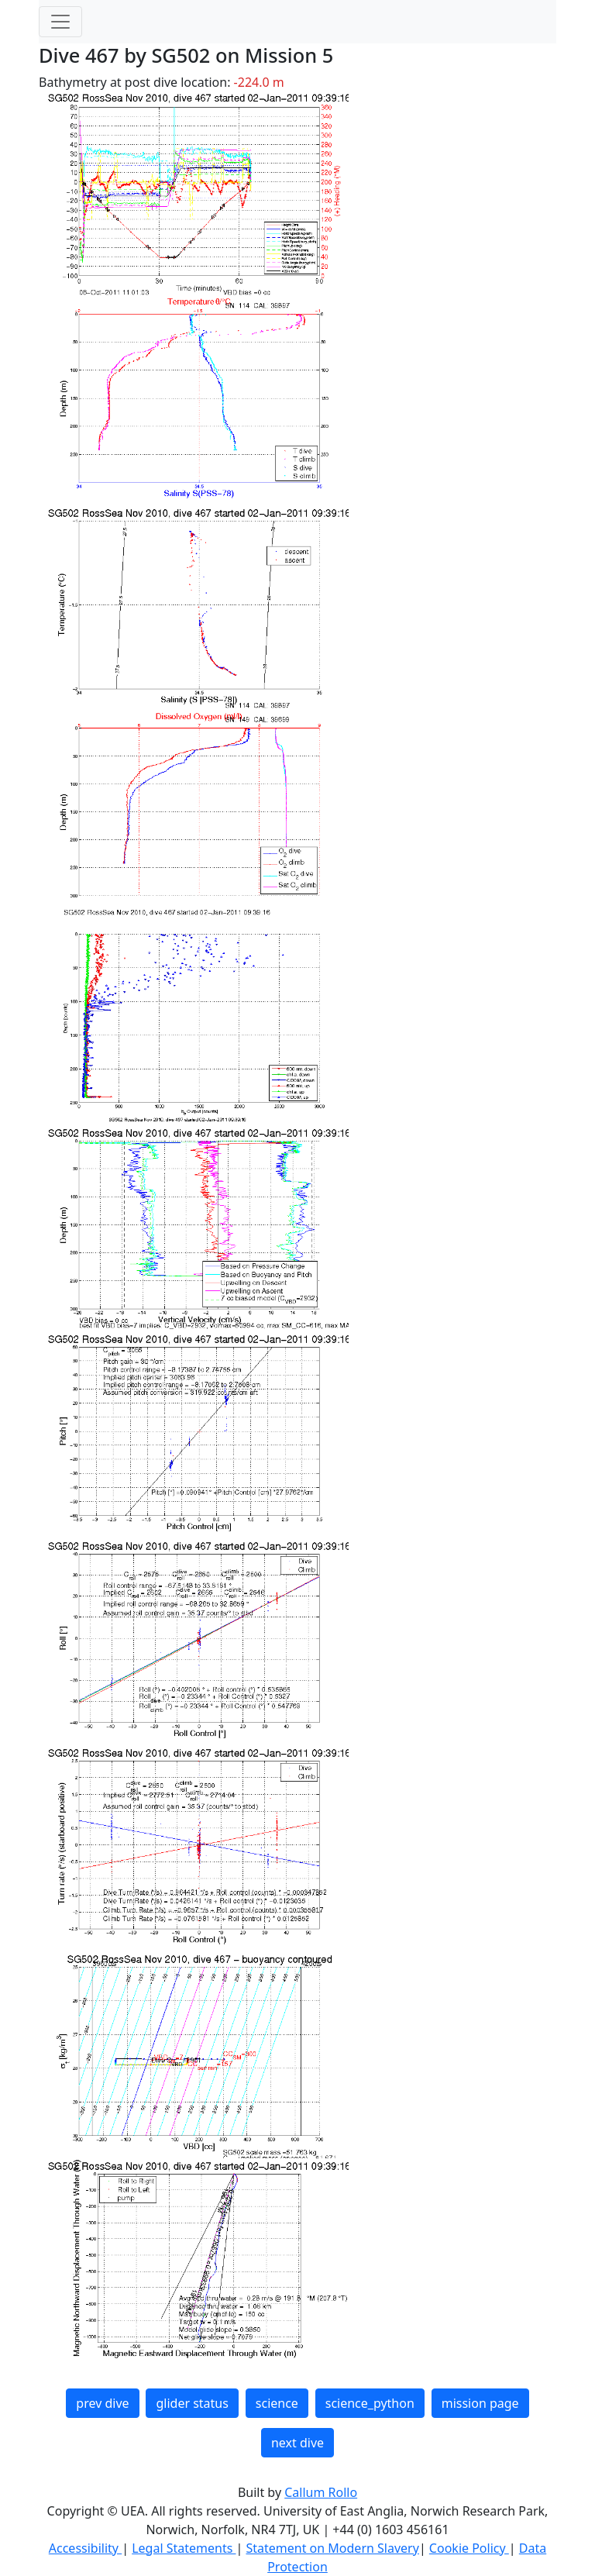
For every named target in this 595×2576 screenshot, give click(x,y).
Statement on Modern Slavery (332, 2548)
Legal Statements (184, 2548)
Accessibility (85, 2548)
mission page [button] (480, 2403)
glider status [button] (192, 2403)
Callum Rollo (320, 2492)
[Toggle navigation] (60, 21)
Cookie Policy (469, 2548)
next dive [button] (297, 2442)
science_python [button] (369, 2403)
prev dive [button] (102, 2403)
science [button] (277, 2403)
